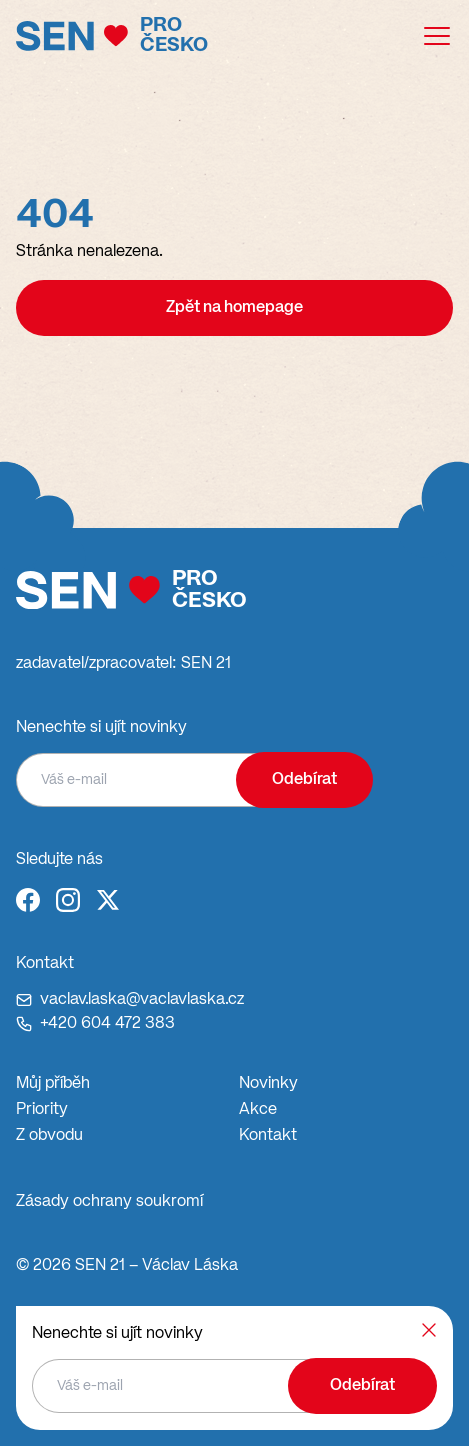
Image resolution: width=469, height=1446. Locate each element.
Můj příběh (53, 1084)
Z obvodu (49, 1136)
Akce (258, 1110)
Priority (42, 1110)
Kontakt (268, 1136)
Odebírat (304, 780)
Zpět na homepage (234, 308)
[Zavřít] (429, 1330)
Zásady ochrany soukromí (109, 1202)
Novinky (268, 1084)
